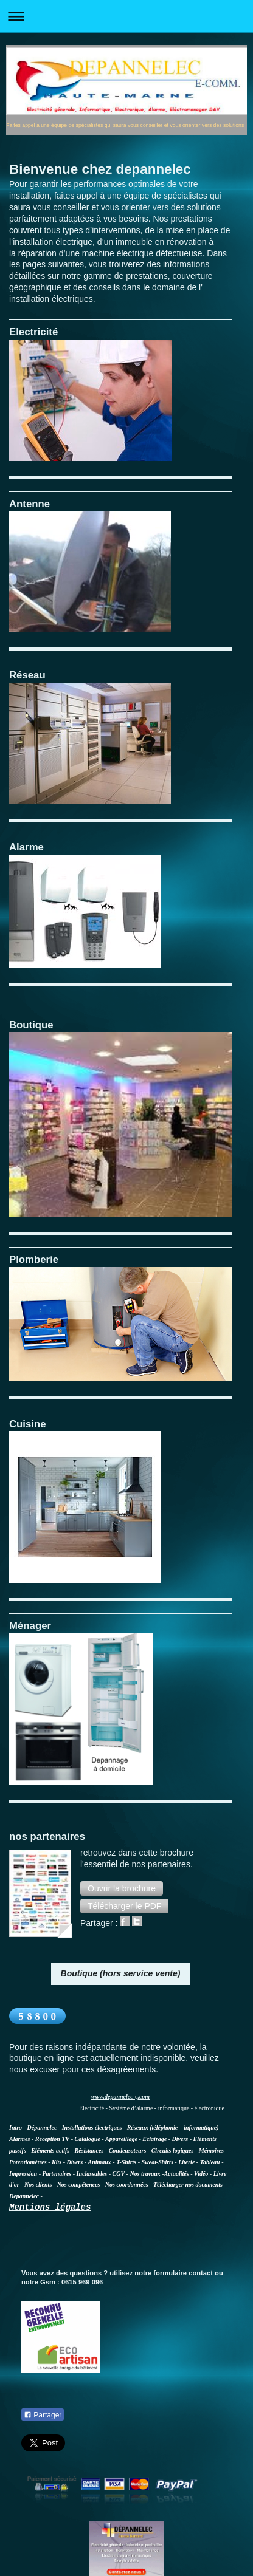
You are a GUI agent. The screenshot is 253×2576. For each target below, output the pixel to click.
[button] (121, 1888)
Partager (42, 2415)
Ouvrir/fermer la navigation (126, 16)
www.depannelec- (113, 2096)
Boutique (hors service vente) (121, 1973)
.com (143, 2096)
